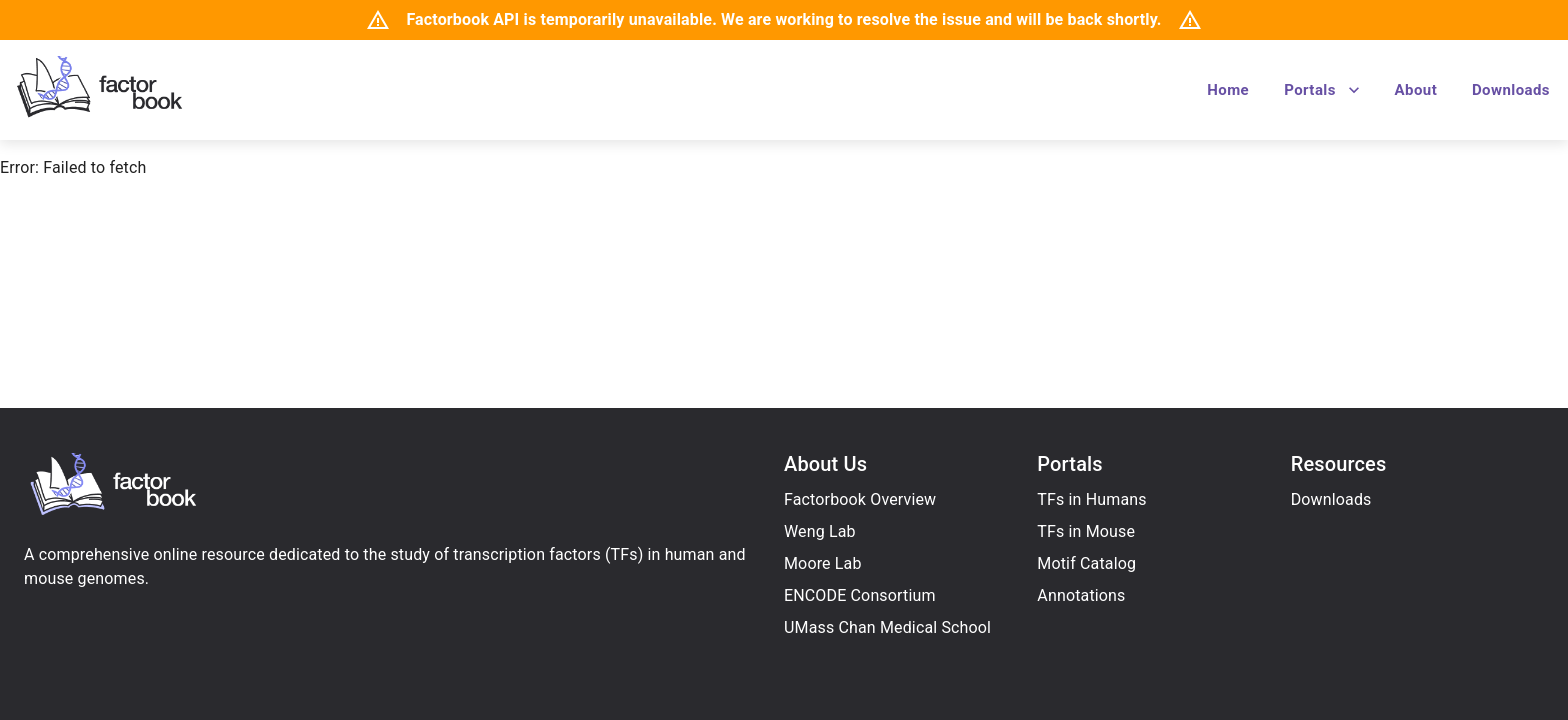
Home (1228, 90)
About (1416, 90)
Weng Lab (820, 531)
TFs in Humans (1091, 499)
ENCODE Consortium (860, 595)
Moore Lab (823, 563)
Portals (1324, 90)
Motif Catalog (1086, 563)
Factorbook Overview (860, 499)
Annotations (1081, 595)
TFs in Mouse (1086, 531)
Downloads (1511, 90)
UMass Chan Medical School (887, 627)
